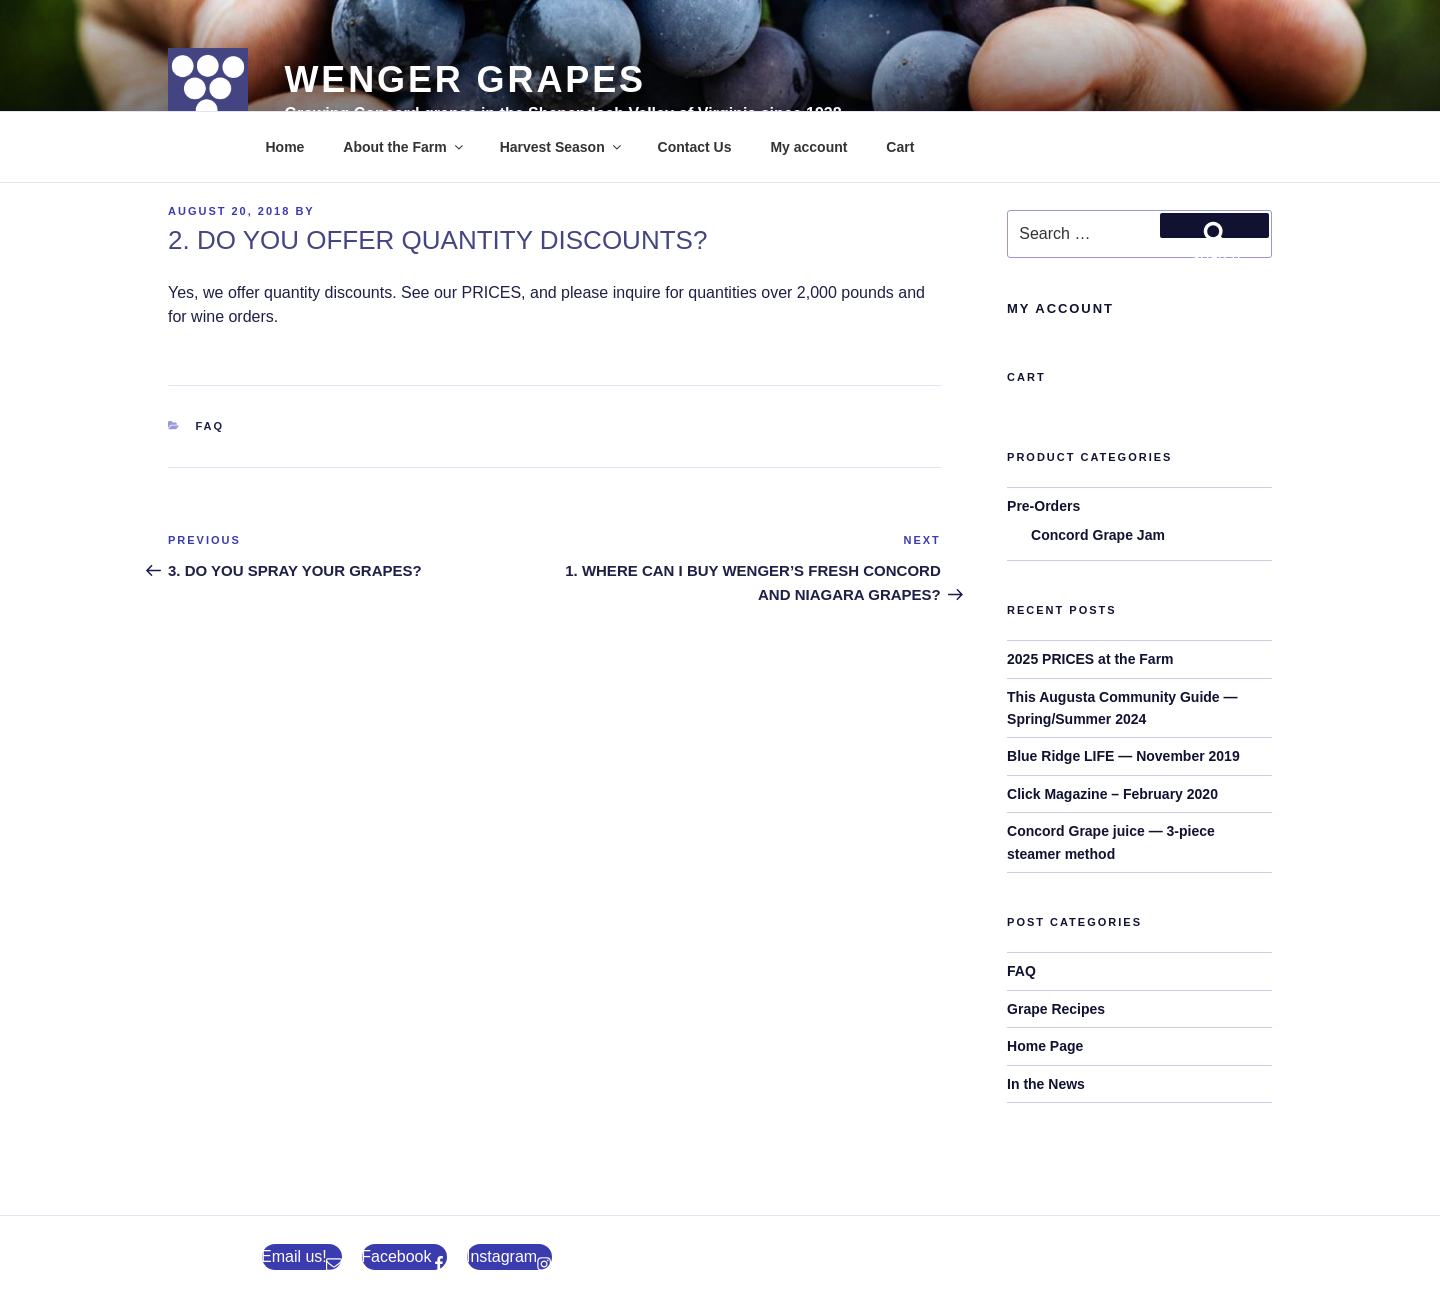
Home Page (1045, 1046)
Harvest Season (562, 147)
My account (808, 147)
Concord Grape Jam (1098, 535)
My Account (1060, 308)
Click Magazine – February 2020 (1112, 794)
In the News (1046, 1084)
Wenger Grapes (464, 79)
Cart (900, 147)
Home (285, 147)
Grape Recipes (1056, 1009)
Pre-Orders (1043, 506)
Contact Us (695, 147)
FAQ (210, 426)
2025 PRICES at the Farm (1090, 659)
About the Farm (404, 147)
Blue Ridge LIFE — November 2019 (1123, 756)
